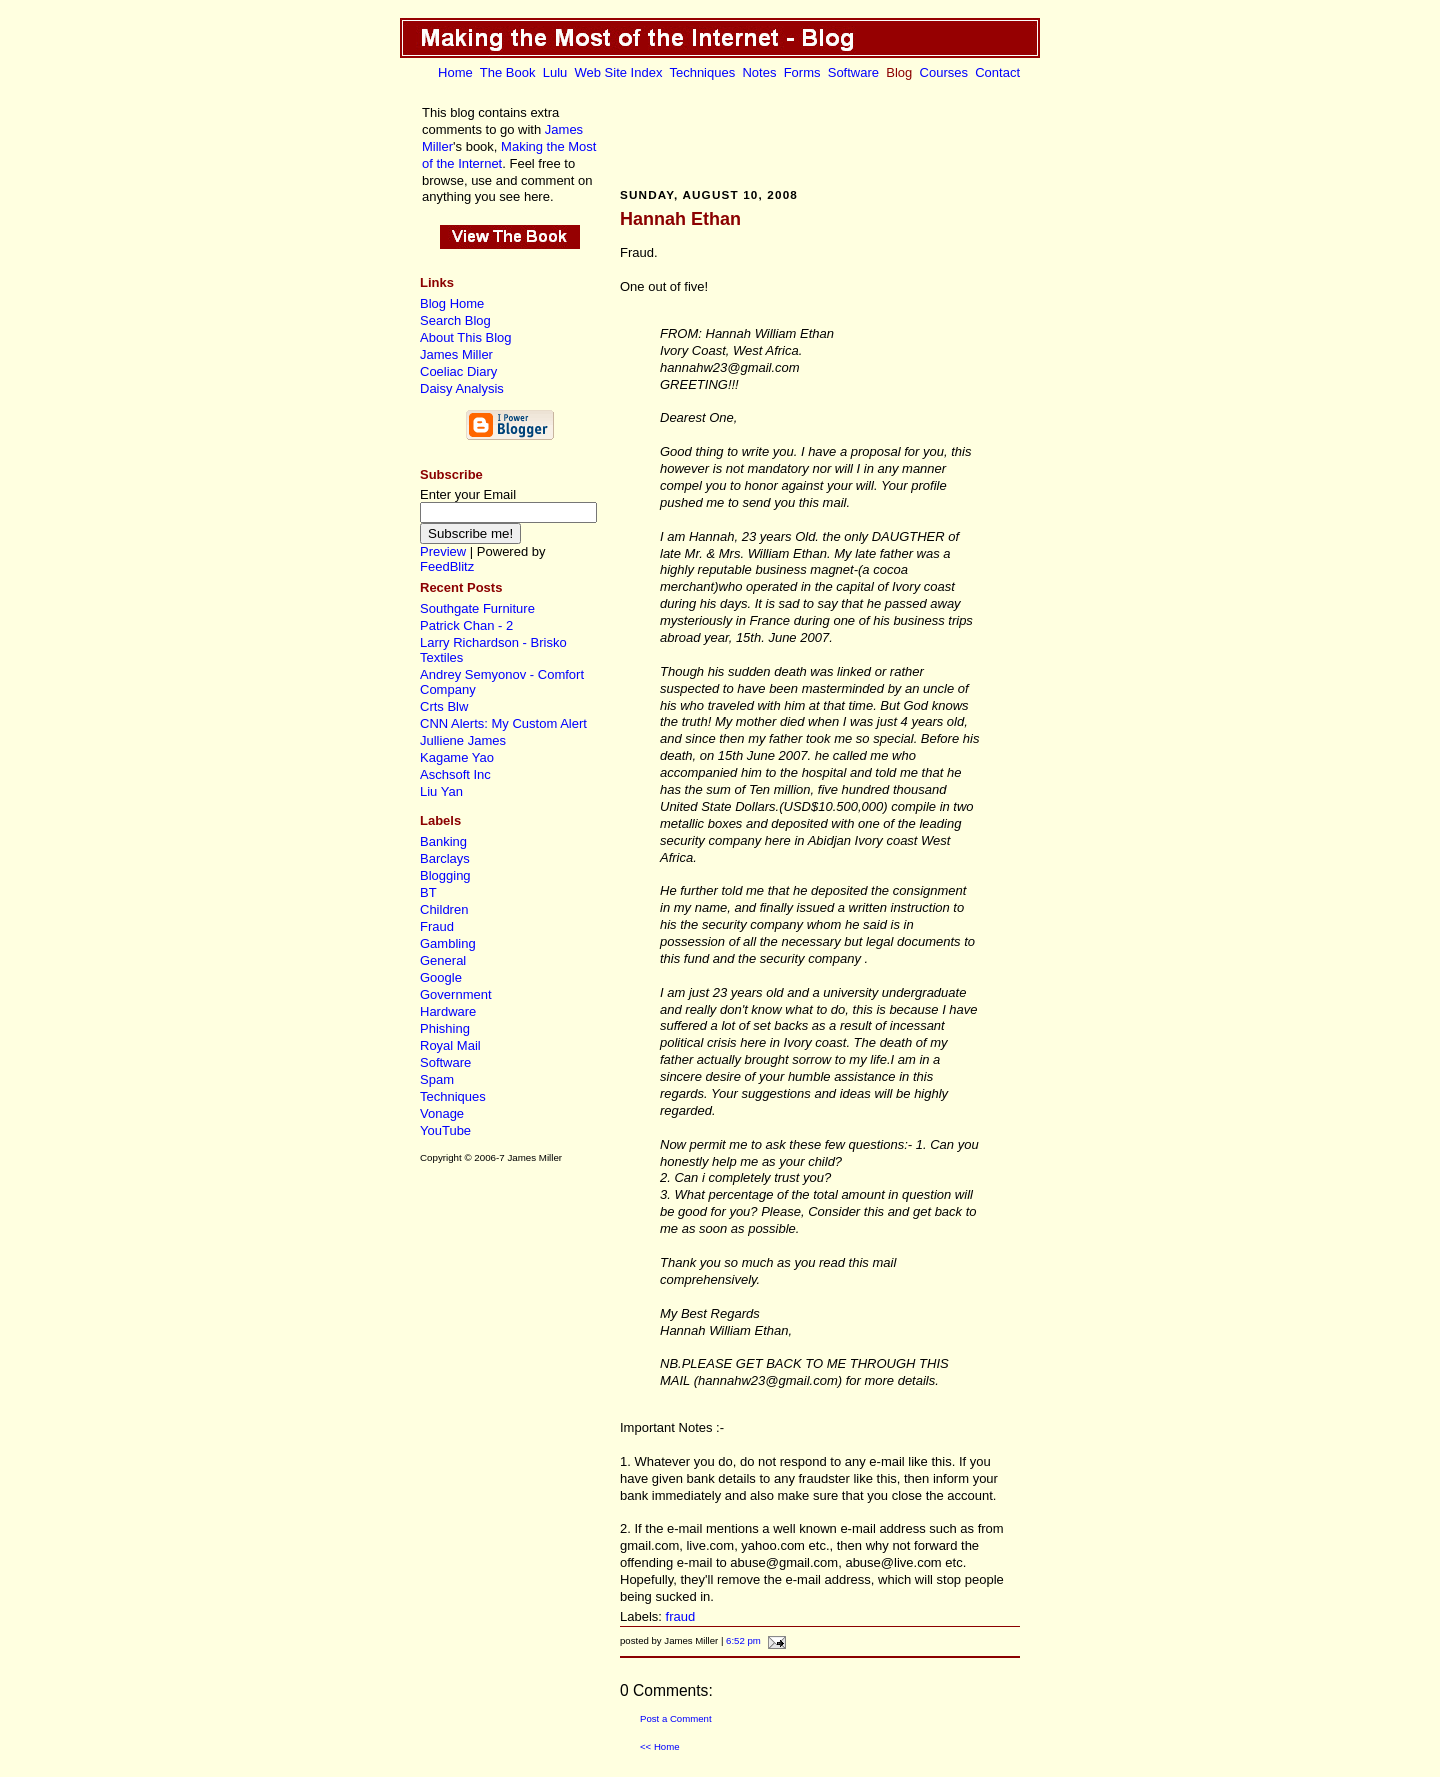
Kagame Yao (457, 757)
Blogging (445, 875)
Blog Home (452, 303)
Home (455, 72)
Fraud (437, 926)
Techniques (702, 72)
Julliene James (463, 740)
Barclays (445, 858)
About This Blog (466, 337)
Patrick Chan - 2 (466, 625)
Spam (437, 1079)
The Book (508, 72)
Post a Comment (676, 1718)
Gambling (448, 943)
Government (456, 994)
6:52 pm (743, 1640)
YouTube (445, 1130)
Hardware (448, 1011)
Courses (944, 72)
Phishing (445, 1028)
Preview (443, 551)
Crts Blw (444, 706)
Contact (997, 72)
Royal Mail (450, 1045)
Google (441, 977)
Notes (759, 72)
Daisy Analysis (462, 388)
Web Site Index (619, 72)
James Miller (456, 354)
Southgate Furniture (477, 608)
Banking (443, 841)
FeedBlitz (447, 566)
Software (853, 72)
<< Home (660, 1746)
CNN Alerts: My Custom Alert (503, 723)
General (443, 960)
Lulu (555, 72)
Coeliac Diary (458, 371)
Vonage (442, 1113)
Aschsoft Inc (455, 774)
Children (444, 909)
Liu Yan (441, 791)
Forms (802, 72)
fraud (681, 1616)
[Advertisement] (820, 133)
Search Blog (455, 320)
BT (428, 892)
